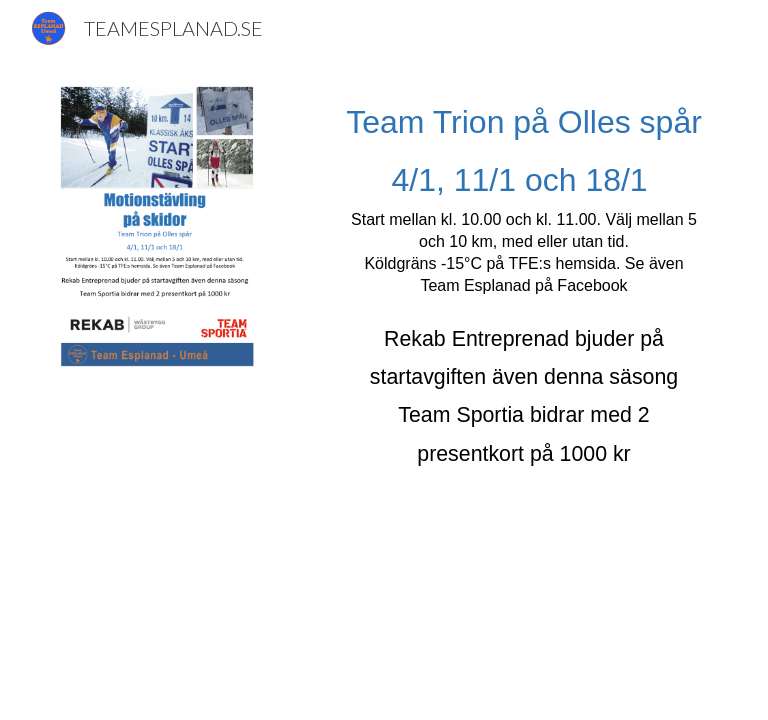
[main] (523, 292)
